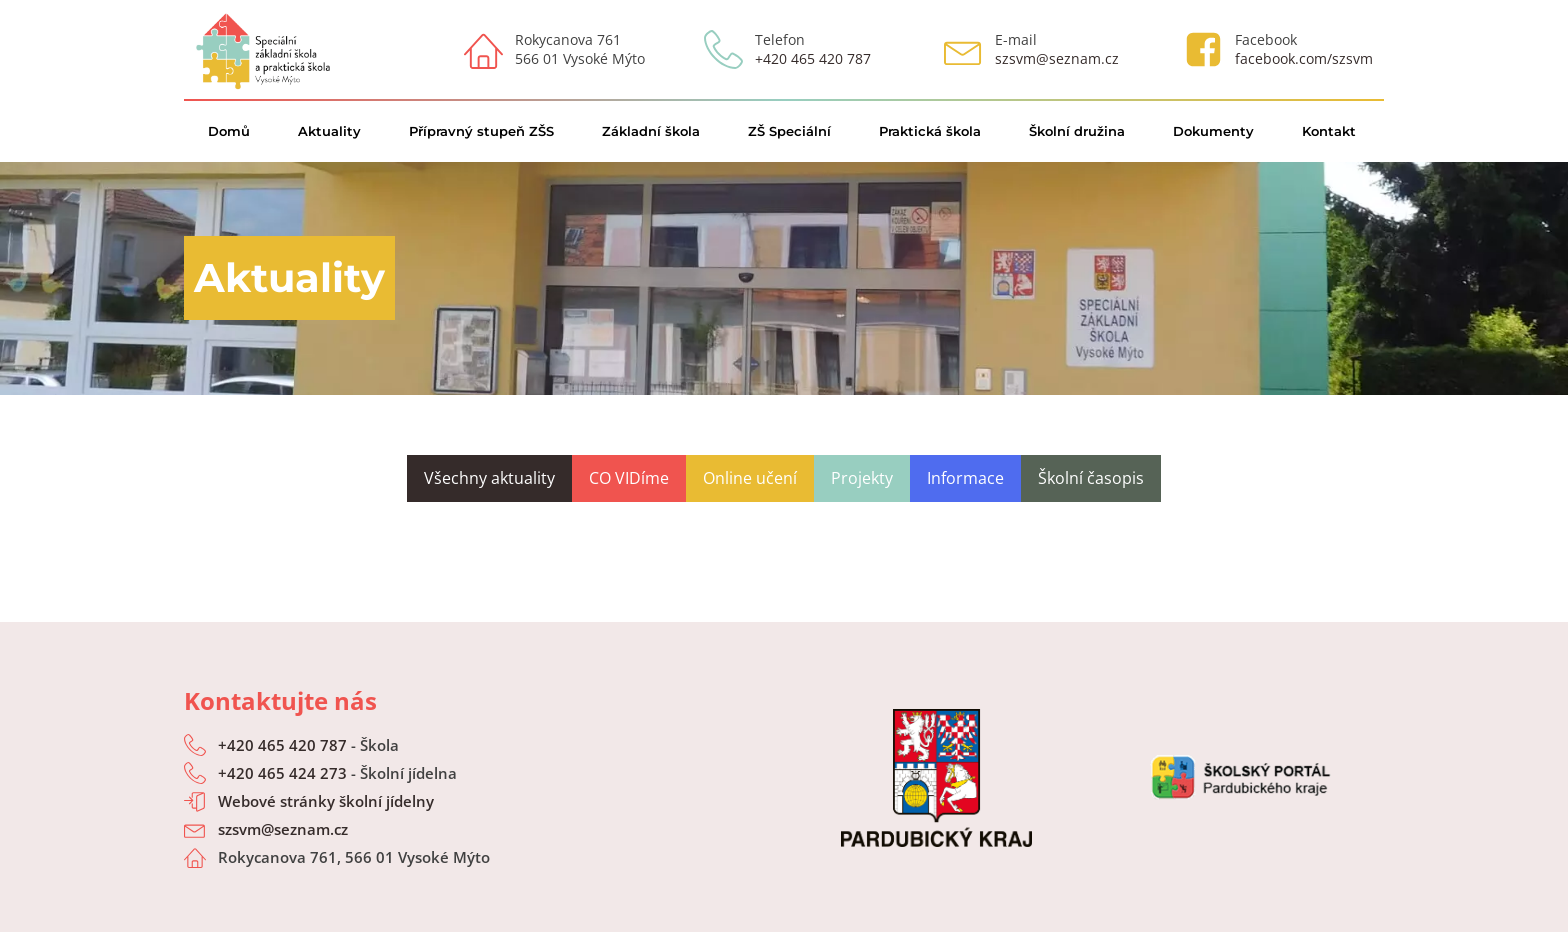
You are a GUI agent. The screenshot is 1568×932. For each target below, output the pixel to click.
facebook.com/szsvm (1304, 58)
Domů (229, 131)
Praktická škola (930, 131)
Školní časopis (1091, 478)
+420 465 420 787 (813, 58)
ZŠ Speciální (789, 131)
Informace (965, 478)
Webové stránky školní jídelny (326, 801)
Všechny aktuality (489, 478)
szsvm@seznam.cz (1057, 58)
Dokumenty (1213, 131)
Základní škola (651, 131)
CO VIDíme (629, 478)
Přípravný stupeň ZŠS (481, 131)
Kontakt (1329, 131)
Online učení (750, 478)
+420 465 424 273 (282, 773)
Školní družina (1077, 131)
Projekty (862, 478)
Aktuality (329, 131)
